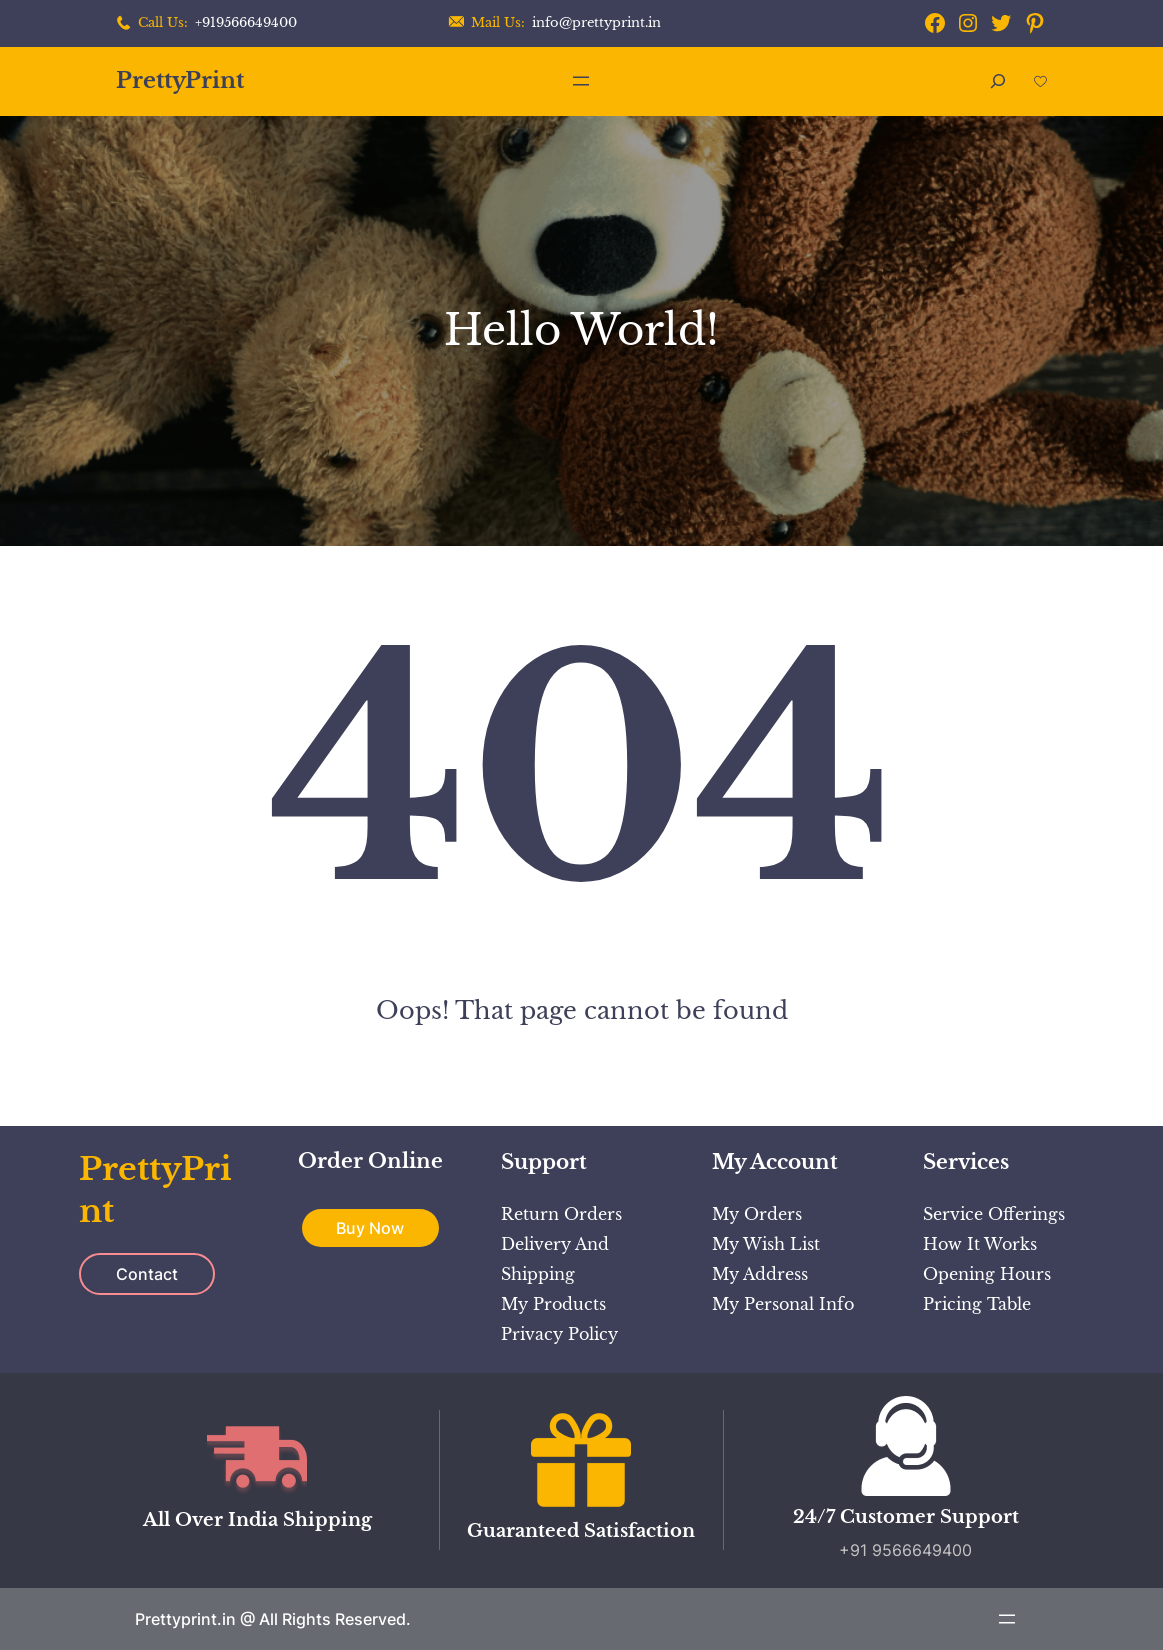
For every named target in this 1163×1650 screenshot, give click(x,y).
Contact (147, 1274)
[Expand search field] (998, 81)
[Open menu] (581, 81)
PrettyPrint (180, 80)
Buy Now (370, 1228)
